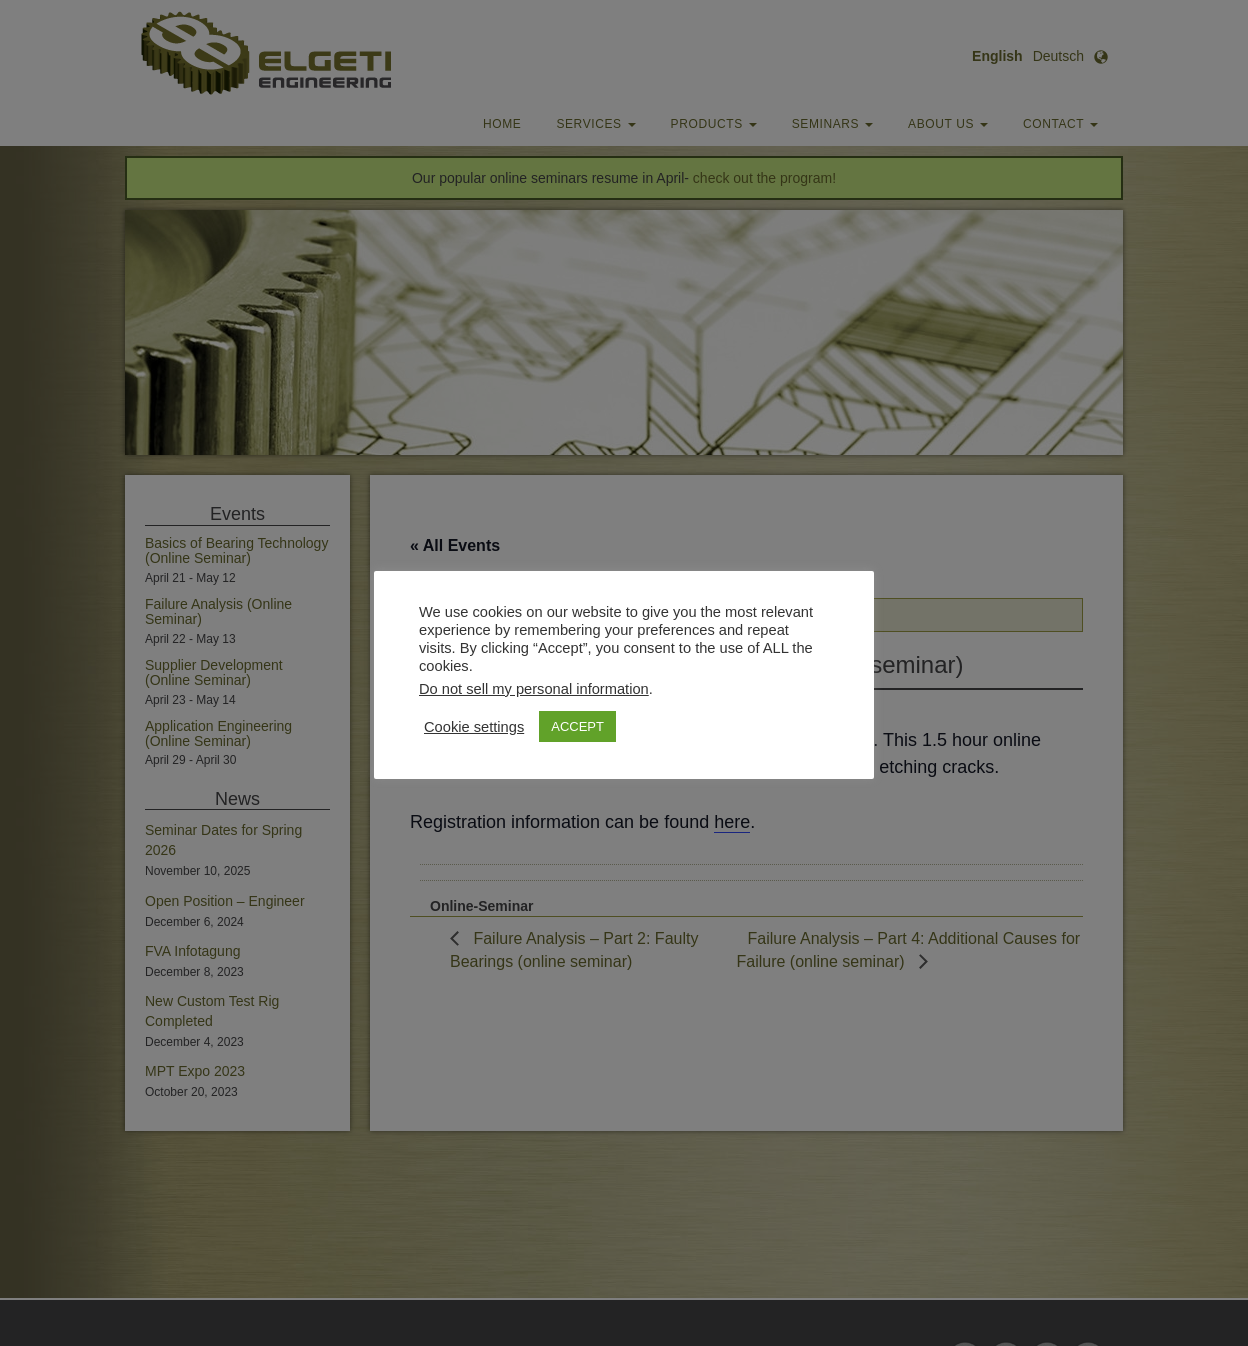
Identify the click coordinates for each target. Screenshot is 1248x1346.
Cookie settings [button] (474, 727)
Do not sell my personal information (534, 689)
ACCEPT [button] (577, 726)
